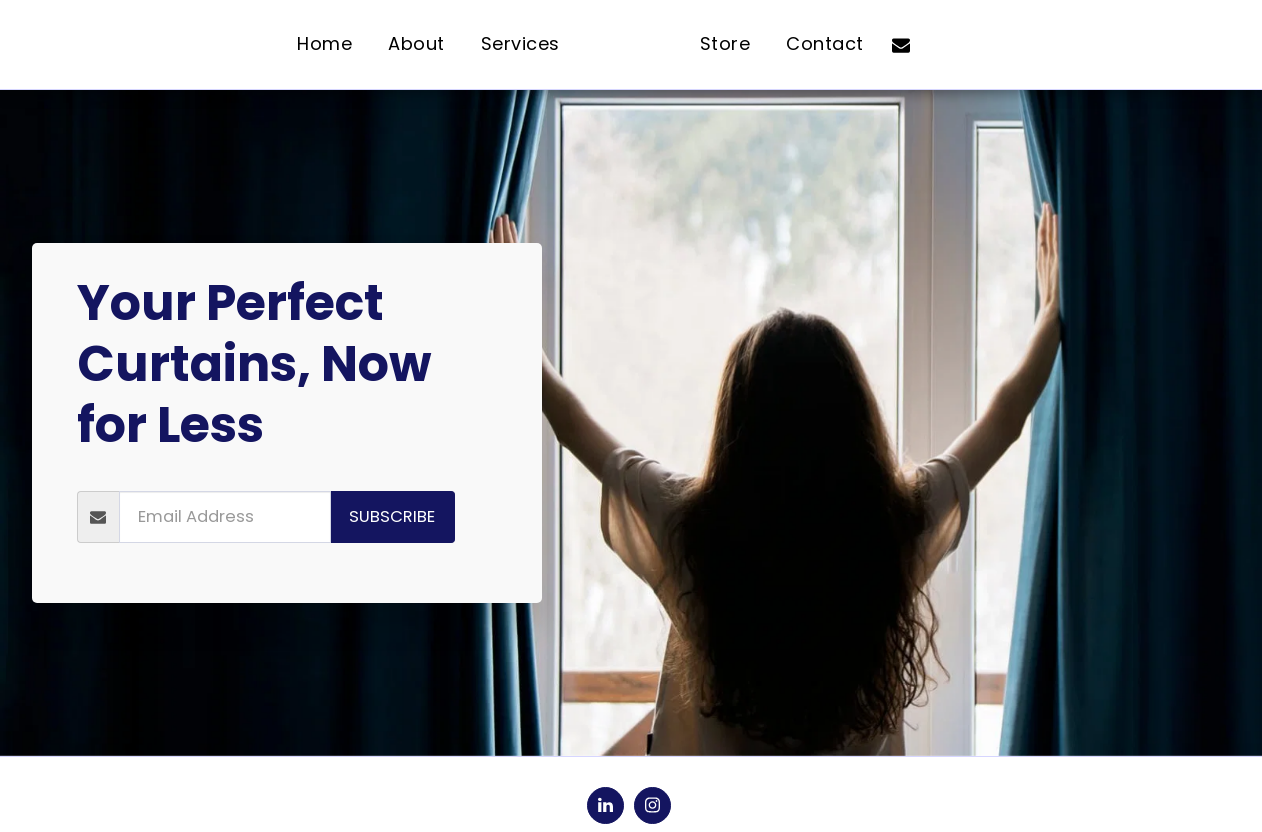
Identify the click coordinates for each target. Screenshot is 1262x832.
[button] (960, 44)
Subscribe (392, 516)
